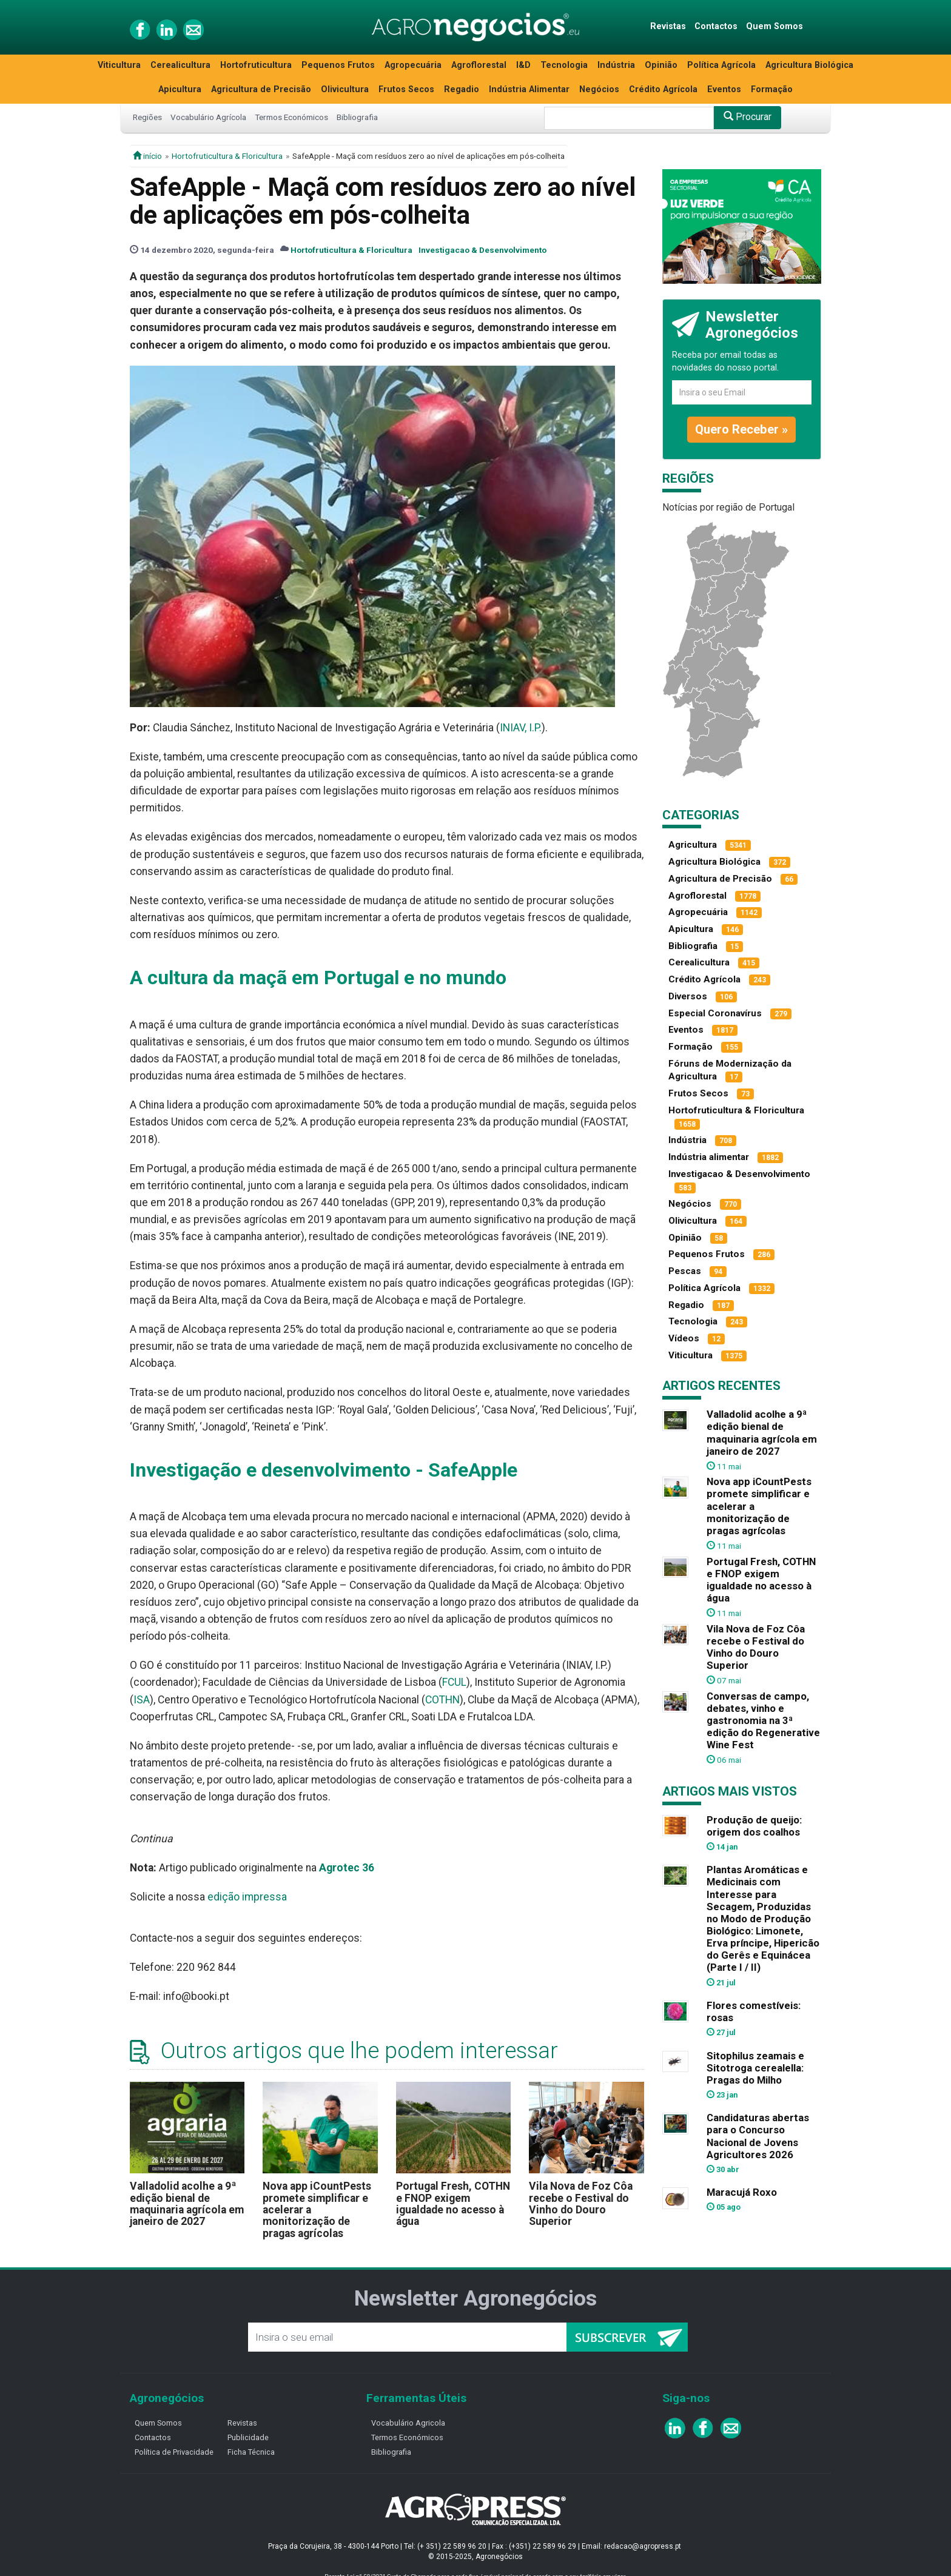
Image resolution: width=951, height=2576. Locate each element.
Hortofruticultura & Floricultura (227, 156)
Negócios (599, 89)
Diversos (687, 996)
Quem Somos (774, 26)
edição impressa (247, 1897)
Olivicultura (345, 89)
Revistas (668, 26)
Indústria (616, 65)
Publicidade (248, 2437)
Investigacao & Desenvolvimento (482, 250)
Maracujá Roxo (742, 2192)
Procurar (747, 116)
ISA (141, 1700)
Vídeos (683, 1338)
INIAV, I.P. (521, 728)
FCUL (454, 1682)
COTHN (442, 1700)
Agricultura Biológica (809, 65)
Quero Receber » (741, 429)
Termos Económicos (291, 117)
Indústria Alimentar (529, 89)
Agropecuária (413, 65)
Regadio (461, 89)
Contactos (716, 26)
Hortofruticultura (256, 65)
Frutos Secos (406, 89)
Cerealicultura (180, 65)
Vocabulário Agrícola (208, 117)
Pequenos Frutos (338, 65)
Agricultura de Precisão (261, 89)
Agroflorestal (478, 65)
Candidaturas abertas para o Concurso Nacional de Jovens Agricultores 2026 (758, 2135)
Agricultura (692, 844)
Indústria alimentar (708, 1157)
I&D (523, 65)
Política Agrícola (721, 65)
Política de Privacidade (174, 2452)
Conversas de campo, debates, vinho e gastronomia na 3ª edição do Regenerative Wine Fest (763, 1720)
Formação (772, 89)
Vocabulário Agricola (408, 2422)
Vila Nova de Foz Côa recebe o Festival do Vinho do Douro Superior (581, 2203)
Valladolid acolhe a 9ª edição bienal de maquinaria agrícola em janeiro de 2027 (187, 2203)
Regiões (147, 117)
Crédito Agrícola (663, 89)
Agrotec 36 (346, 1868)
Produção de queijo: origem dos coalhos (754, 1826)
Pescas (684, 1271)
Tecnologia (564, 65)
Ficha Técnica (251, 2452)
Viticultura (119, 65)
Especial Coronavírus (715, 1013)
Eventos (724, 89)
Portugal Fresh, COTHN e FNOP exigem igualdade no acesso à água (453, 2203)
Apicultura (179, 89)
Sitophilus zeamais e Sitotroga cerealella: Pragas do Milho (755, 2068)
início (147, 156)
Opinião (661, 65)
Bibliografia (357, 117)
